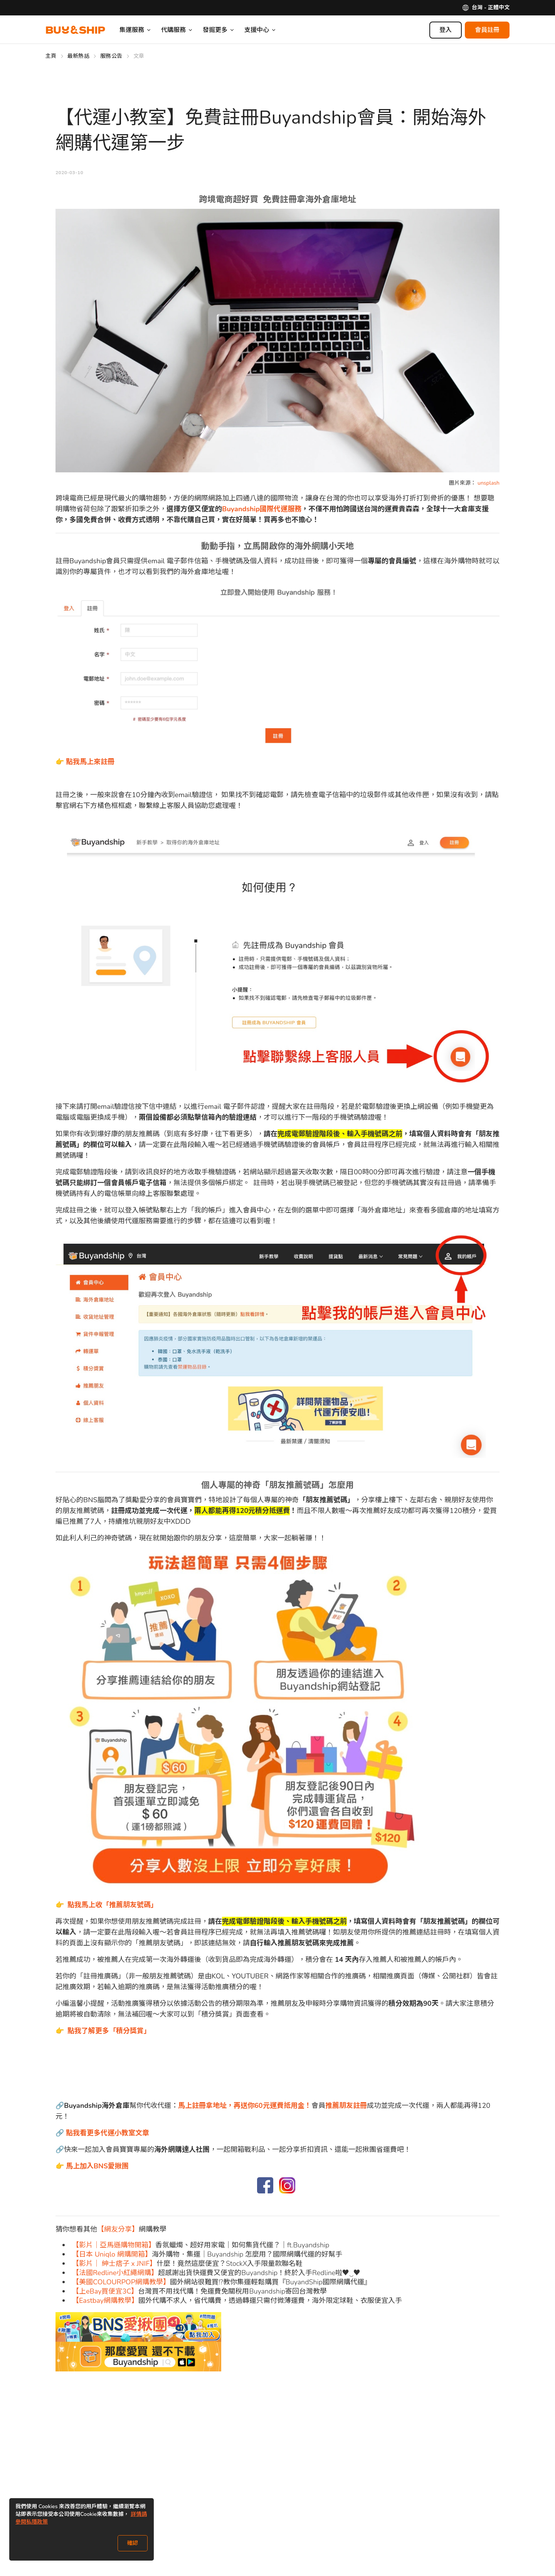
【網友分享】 (118, 2229)
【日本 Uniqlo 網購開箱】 (112, 2254)
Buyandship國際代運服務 (261, 509)
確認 (132, 2543)
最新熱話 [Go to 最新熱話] (78, 56)
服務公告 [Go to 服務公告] (111, 56)
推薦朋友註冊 (346, 2105)
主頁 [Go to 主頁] (51, 56)
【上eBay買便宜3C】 (105, 2291)
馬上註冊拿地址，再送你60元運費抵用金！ (244, 2105)
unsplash (488, 483)
